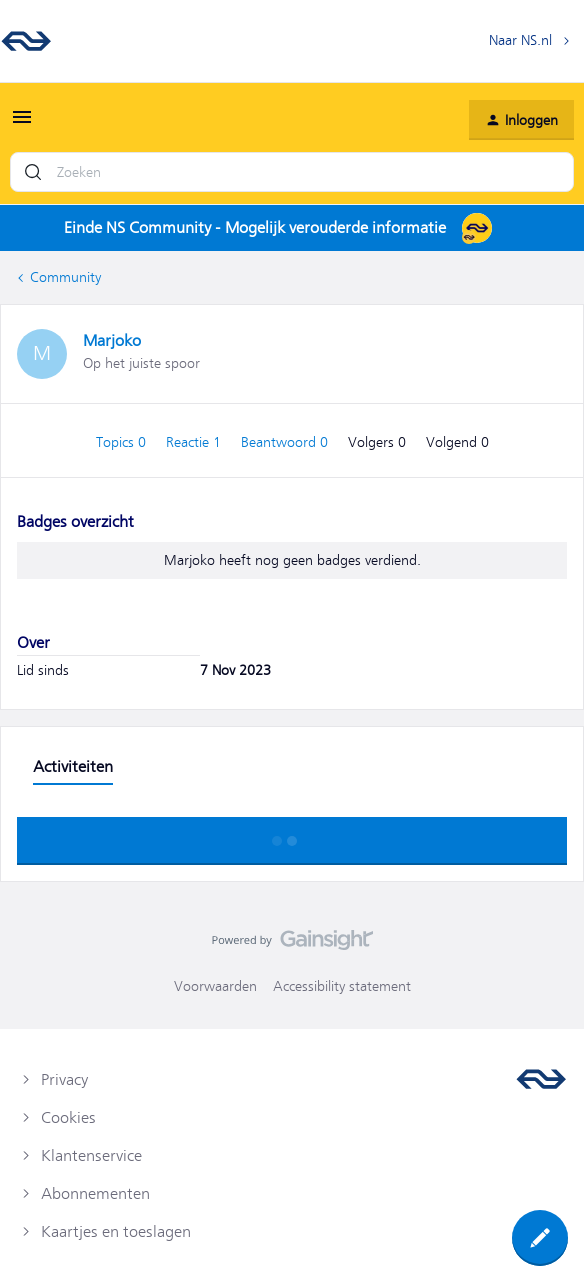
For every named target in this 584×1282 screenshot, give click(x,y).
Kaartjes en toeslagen (116, 1232)
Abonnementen (95, 1194)
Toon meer (292, 835)
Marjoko (112, 341)
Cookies (68, 1118)
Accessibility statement (342, 986)
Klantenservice (91, 1156)
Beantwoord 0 (286, 442)
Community (65, 277)
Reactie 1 (195, 442)
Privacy (64, 1080)
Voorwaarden (215, 986)
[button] (22, 124)
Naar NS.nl (520, 40)
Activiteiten (73, 767)
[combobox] (292, 172)
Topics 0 (123, 442)
